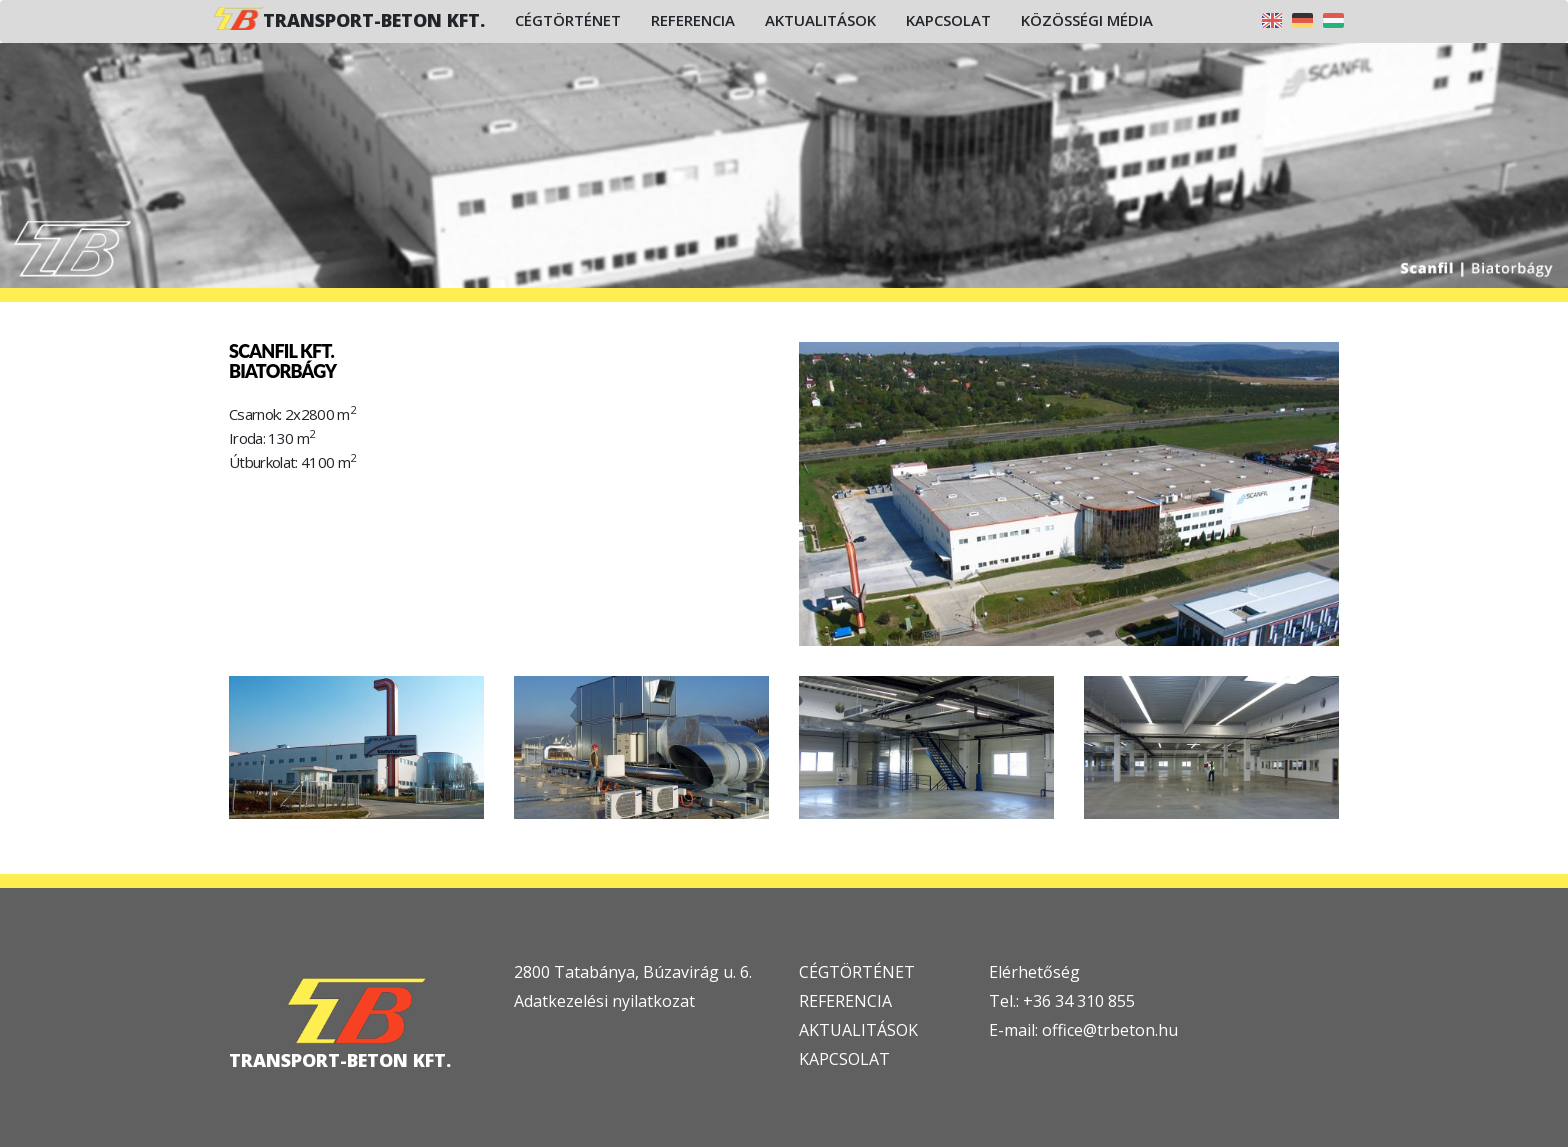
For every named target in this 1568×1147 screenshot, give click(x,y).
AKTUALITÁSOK (858, 1030)
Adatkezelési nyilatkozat (604, 1001)
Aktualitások (820, 20)
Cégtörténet (568, 20)
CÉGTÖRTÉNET (857, 972)
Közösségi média (1087, 20)
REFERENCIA (845, 1001)
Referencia (693, 20)
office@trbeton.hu (1110, 1030)
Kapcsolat (948, 20)
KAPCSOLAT (844, 1059)
